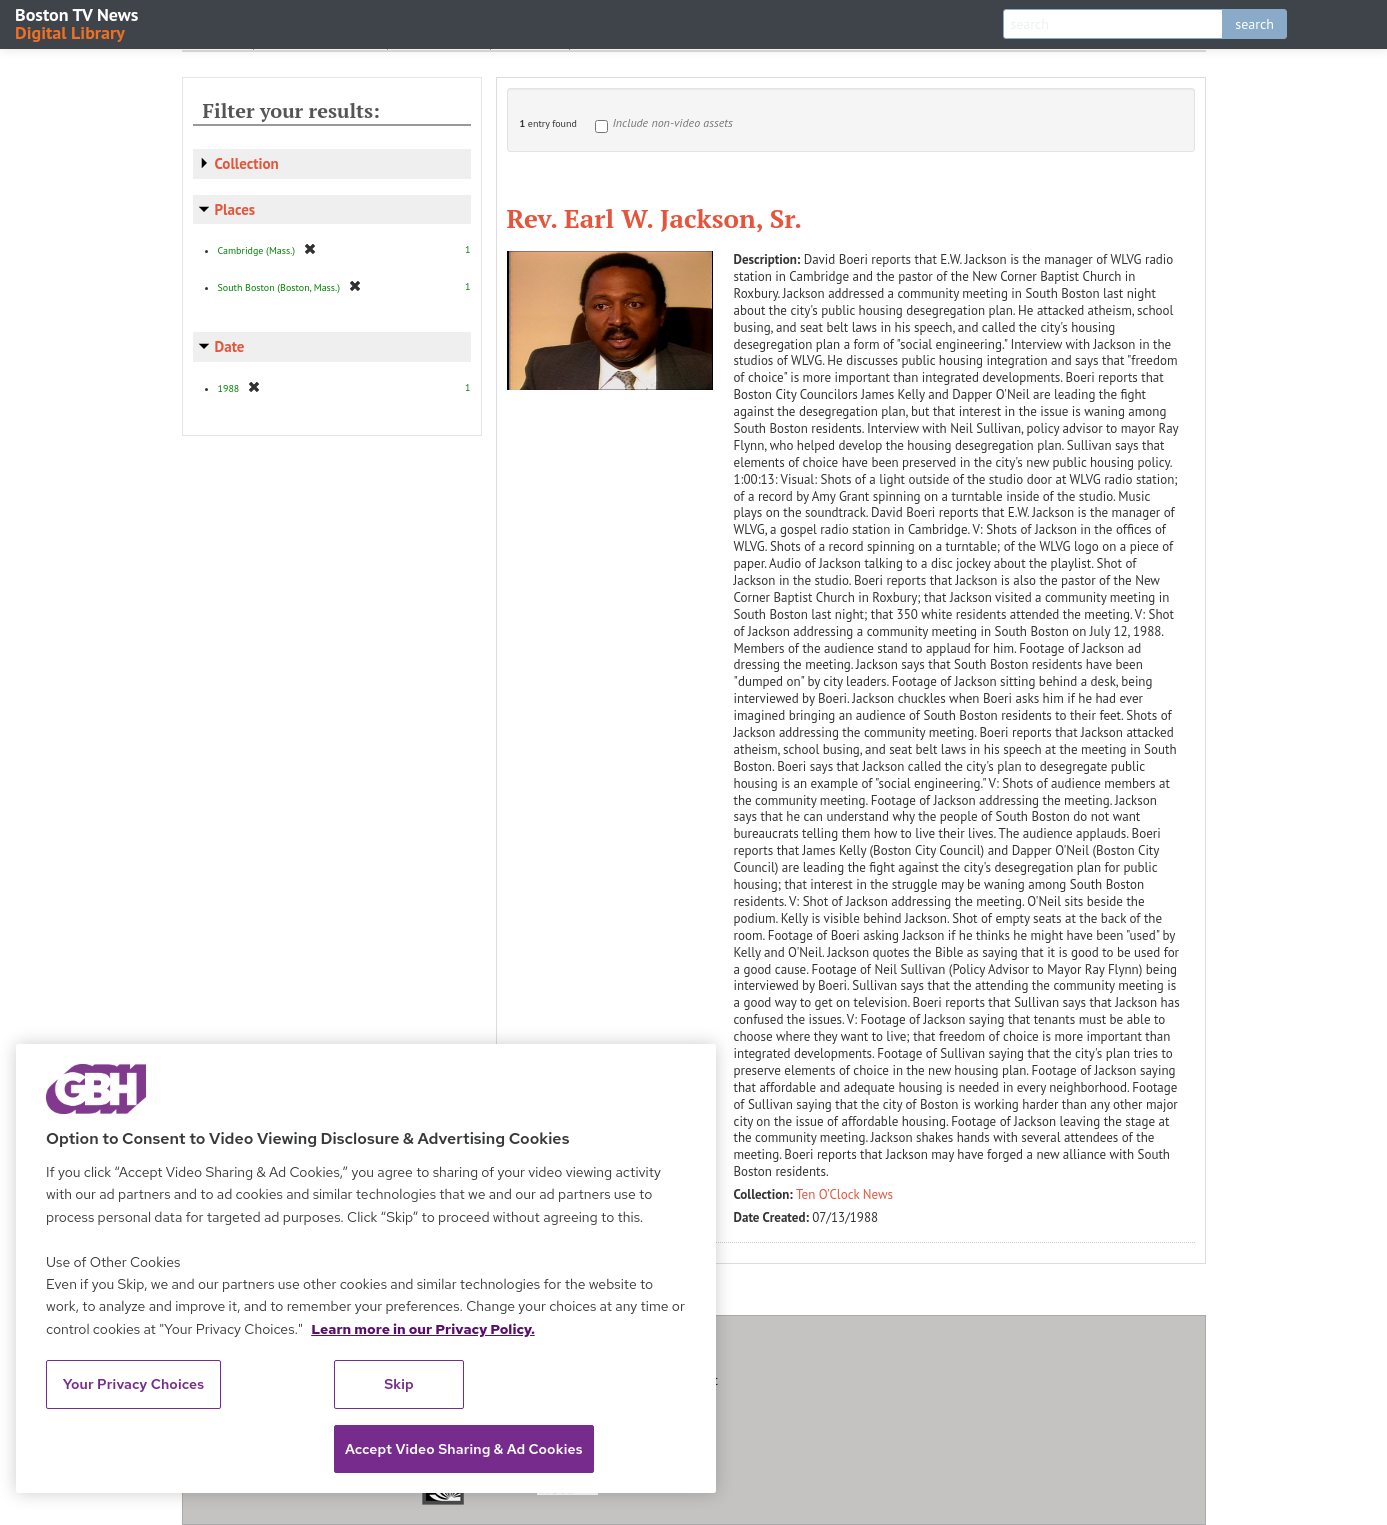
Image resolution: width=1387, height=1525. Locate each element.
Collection (247, 163)
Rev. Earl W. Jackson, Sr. (655, 218)
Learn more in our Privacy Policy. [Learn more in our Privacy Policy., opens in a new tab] (423, 1329)
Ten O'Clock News (844, 1194)
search (1254, 24)
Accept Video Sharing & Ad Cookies (464, 1449)
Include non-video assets (673, 122)
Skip (399, 1384)
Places (235, 209)
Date (230, 346)
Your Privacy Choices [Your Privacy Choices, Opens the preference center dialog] (134, 1384)
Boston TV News (78, 22)
